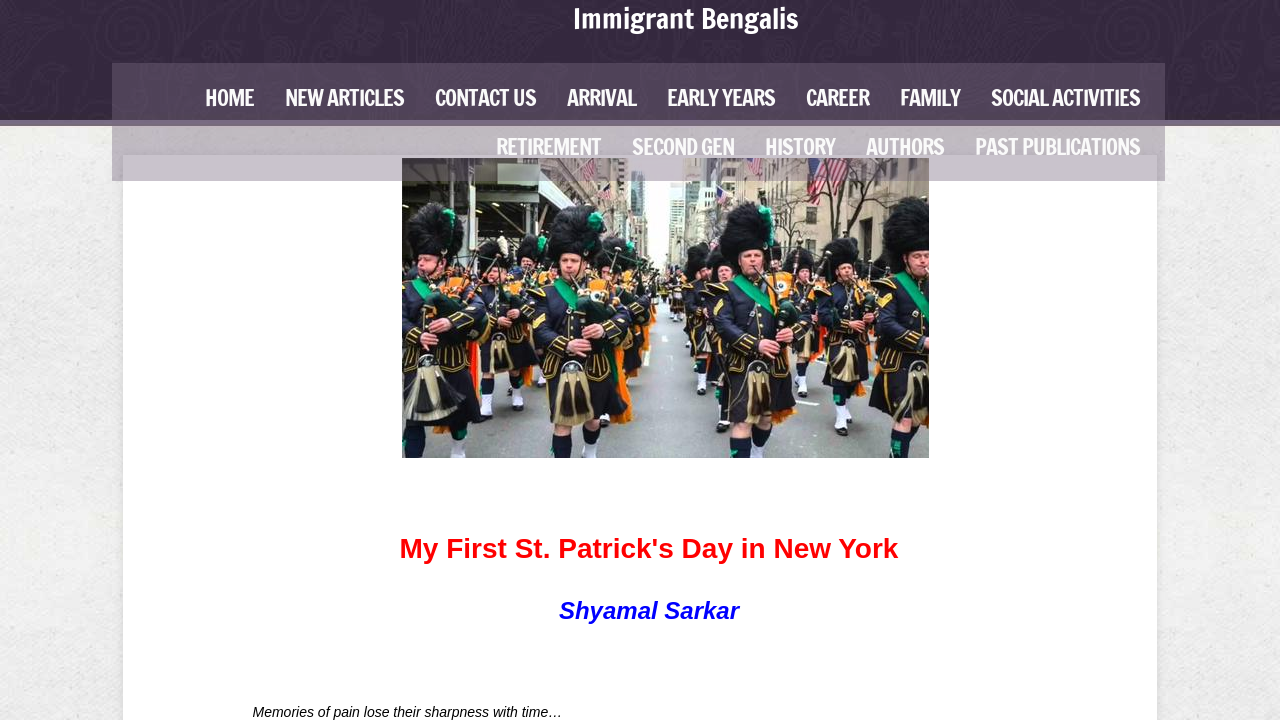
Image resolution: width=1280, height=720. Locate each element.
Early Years (721, 97)
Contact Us (485, 97)
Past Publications (1057, 146)
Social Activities (1065, 97)
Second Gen (683, 146)
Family (930, 97)
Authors (905, 146)
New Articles (344, 97)
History (800, 146)
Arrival (601, 97)
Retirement (548, 146)
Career (837, 97)
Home (229, 97)
